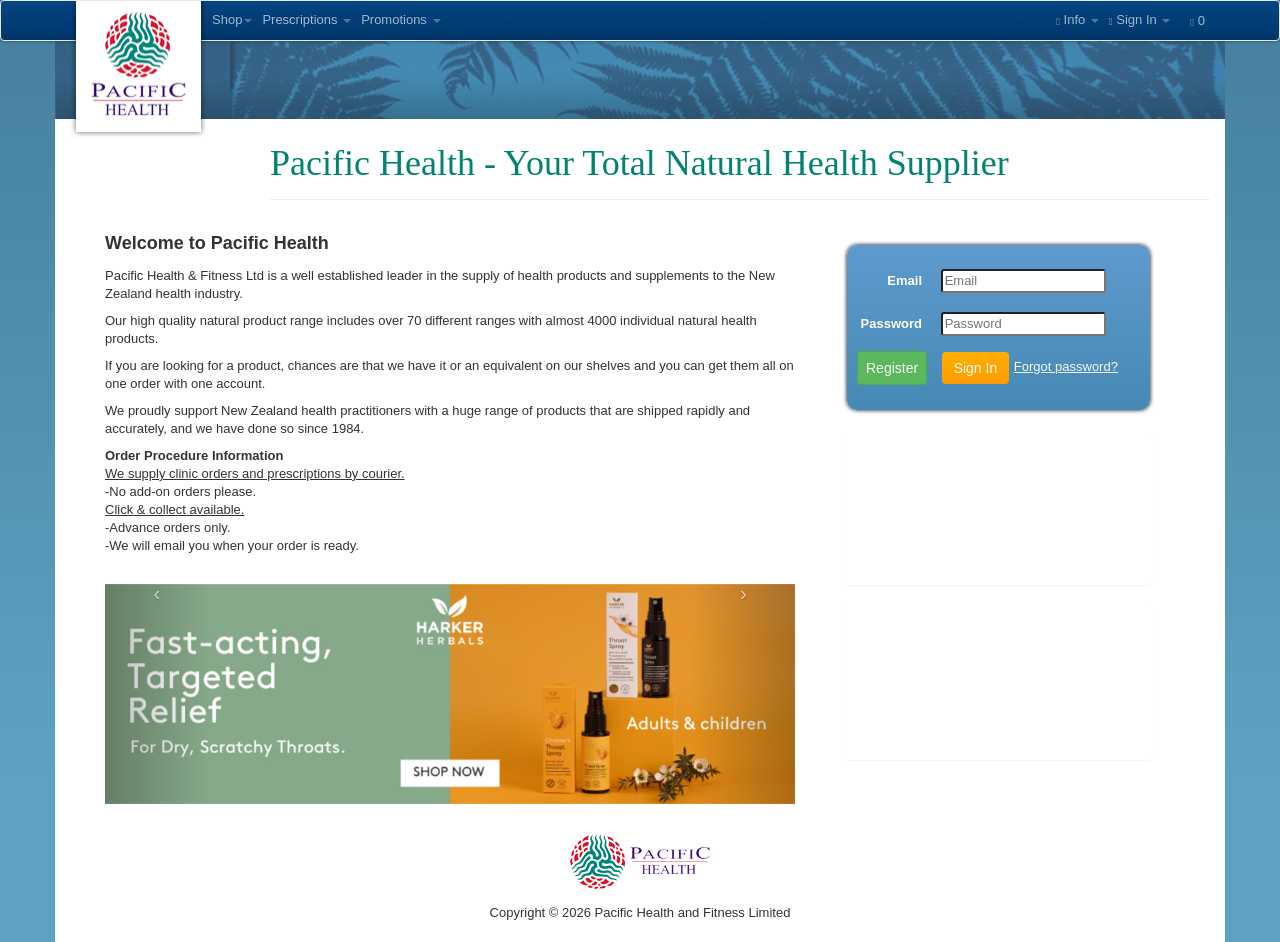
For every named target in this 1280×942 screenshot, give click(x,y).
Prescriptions (306, 19)
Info (1077, 19)
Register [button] (892, 368)
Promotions (400, 19)
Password (891, 323)
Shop (232, 19)
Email (904, 280)
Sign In (1140, 19)
